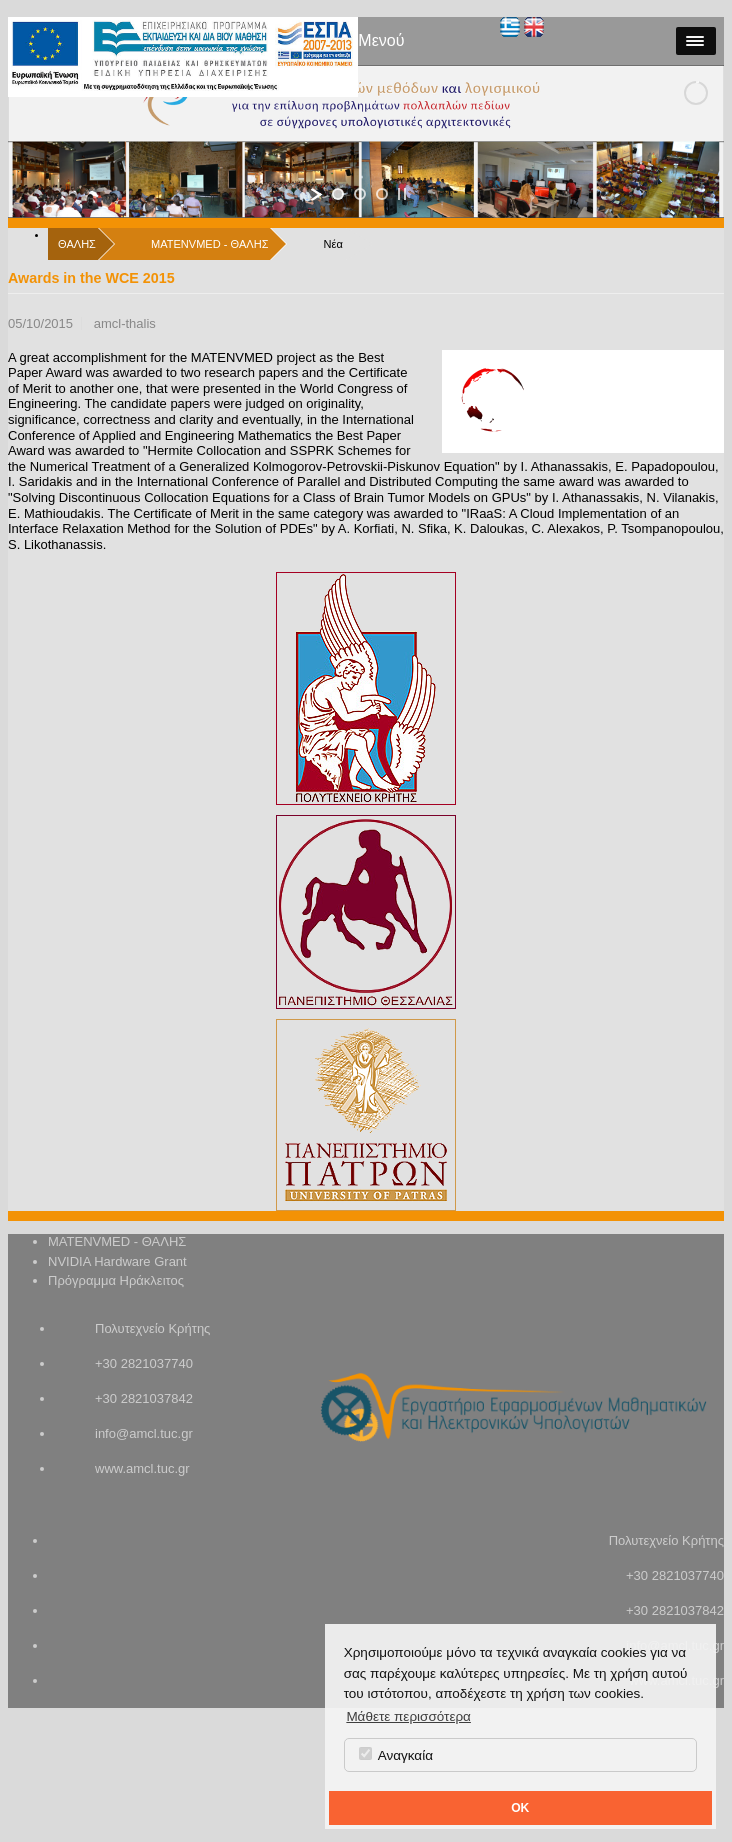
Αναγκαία (396, 1755)
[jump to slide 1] (338, 194)
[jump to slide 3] (382, 194)
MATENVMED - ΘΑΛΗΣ (210, 244)
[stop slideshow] (402, 194)
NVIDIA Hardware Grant (117, 1261)
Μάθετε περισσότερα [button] (408, 1716)
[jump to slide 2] (360, 194)
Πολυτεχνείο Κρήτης (152, 1328)
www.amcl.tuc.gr (142, 1468)
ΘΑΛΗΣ (77, 244)
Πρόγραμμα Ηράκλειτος (116, 1280)
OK (520, 1808)
